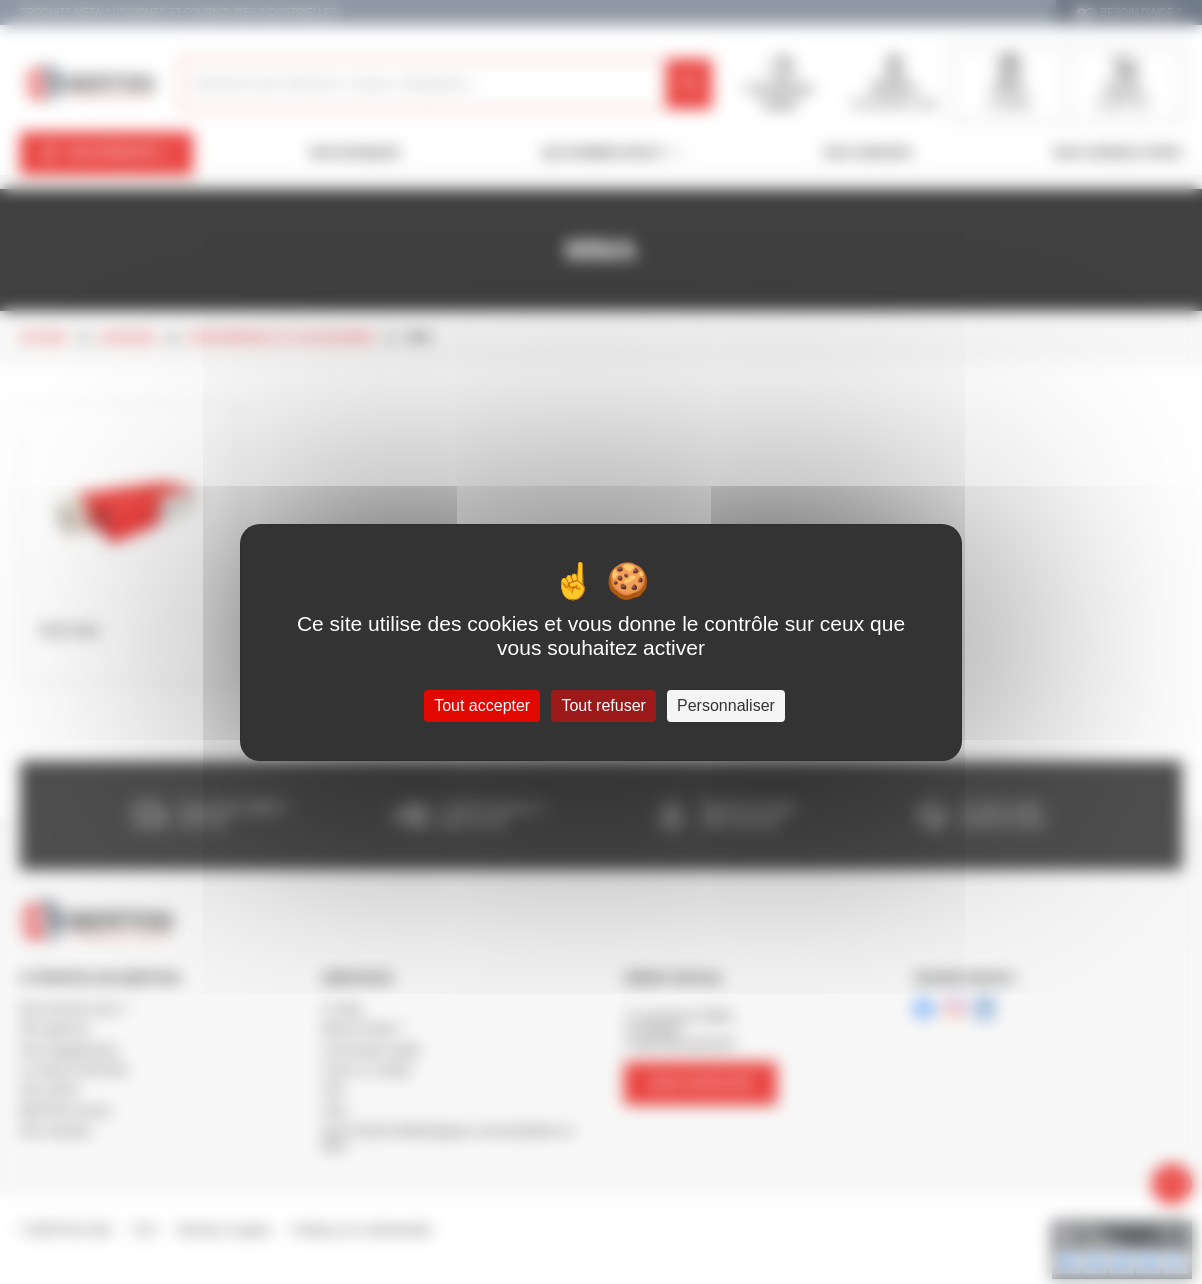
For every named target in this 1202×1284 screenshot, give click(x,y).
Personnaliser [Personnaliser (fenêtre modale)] (726, 705)
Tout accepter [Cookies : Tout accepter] (482, 705)
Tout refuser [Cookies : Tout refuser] (603, 705)
